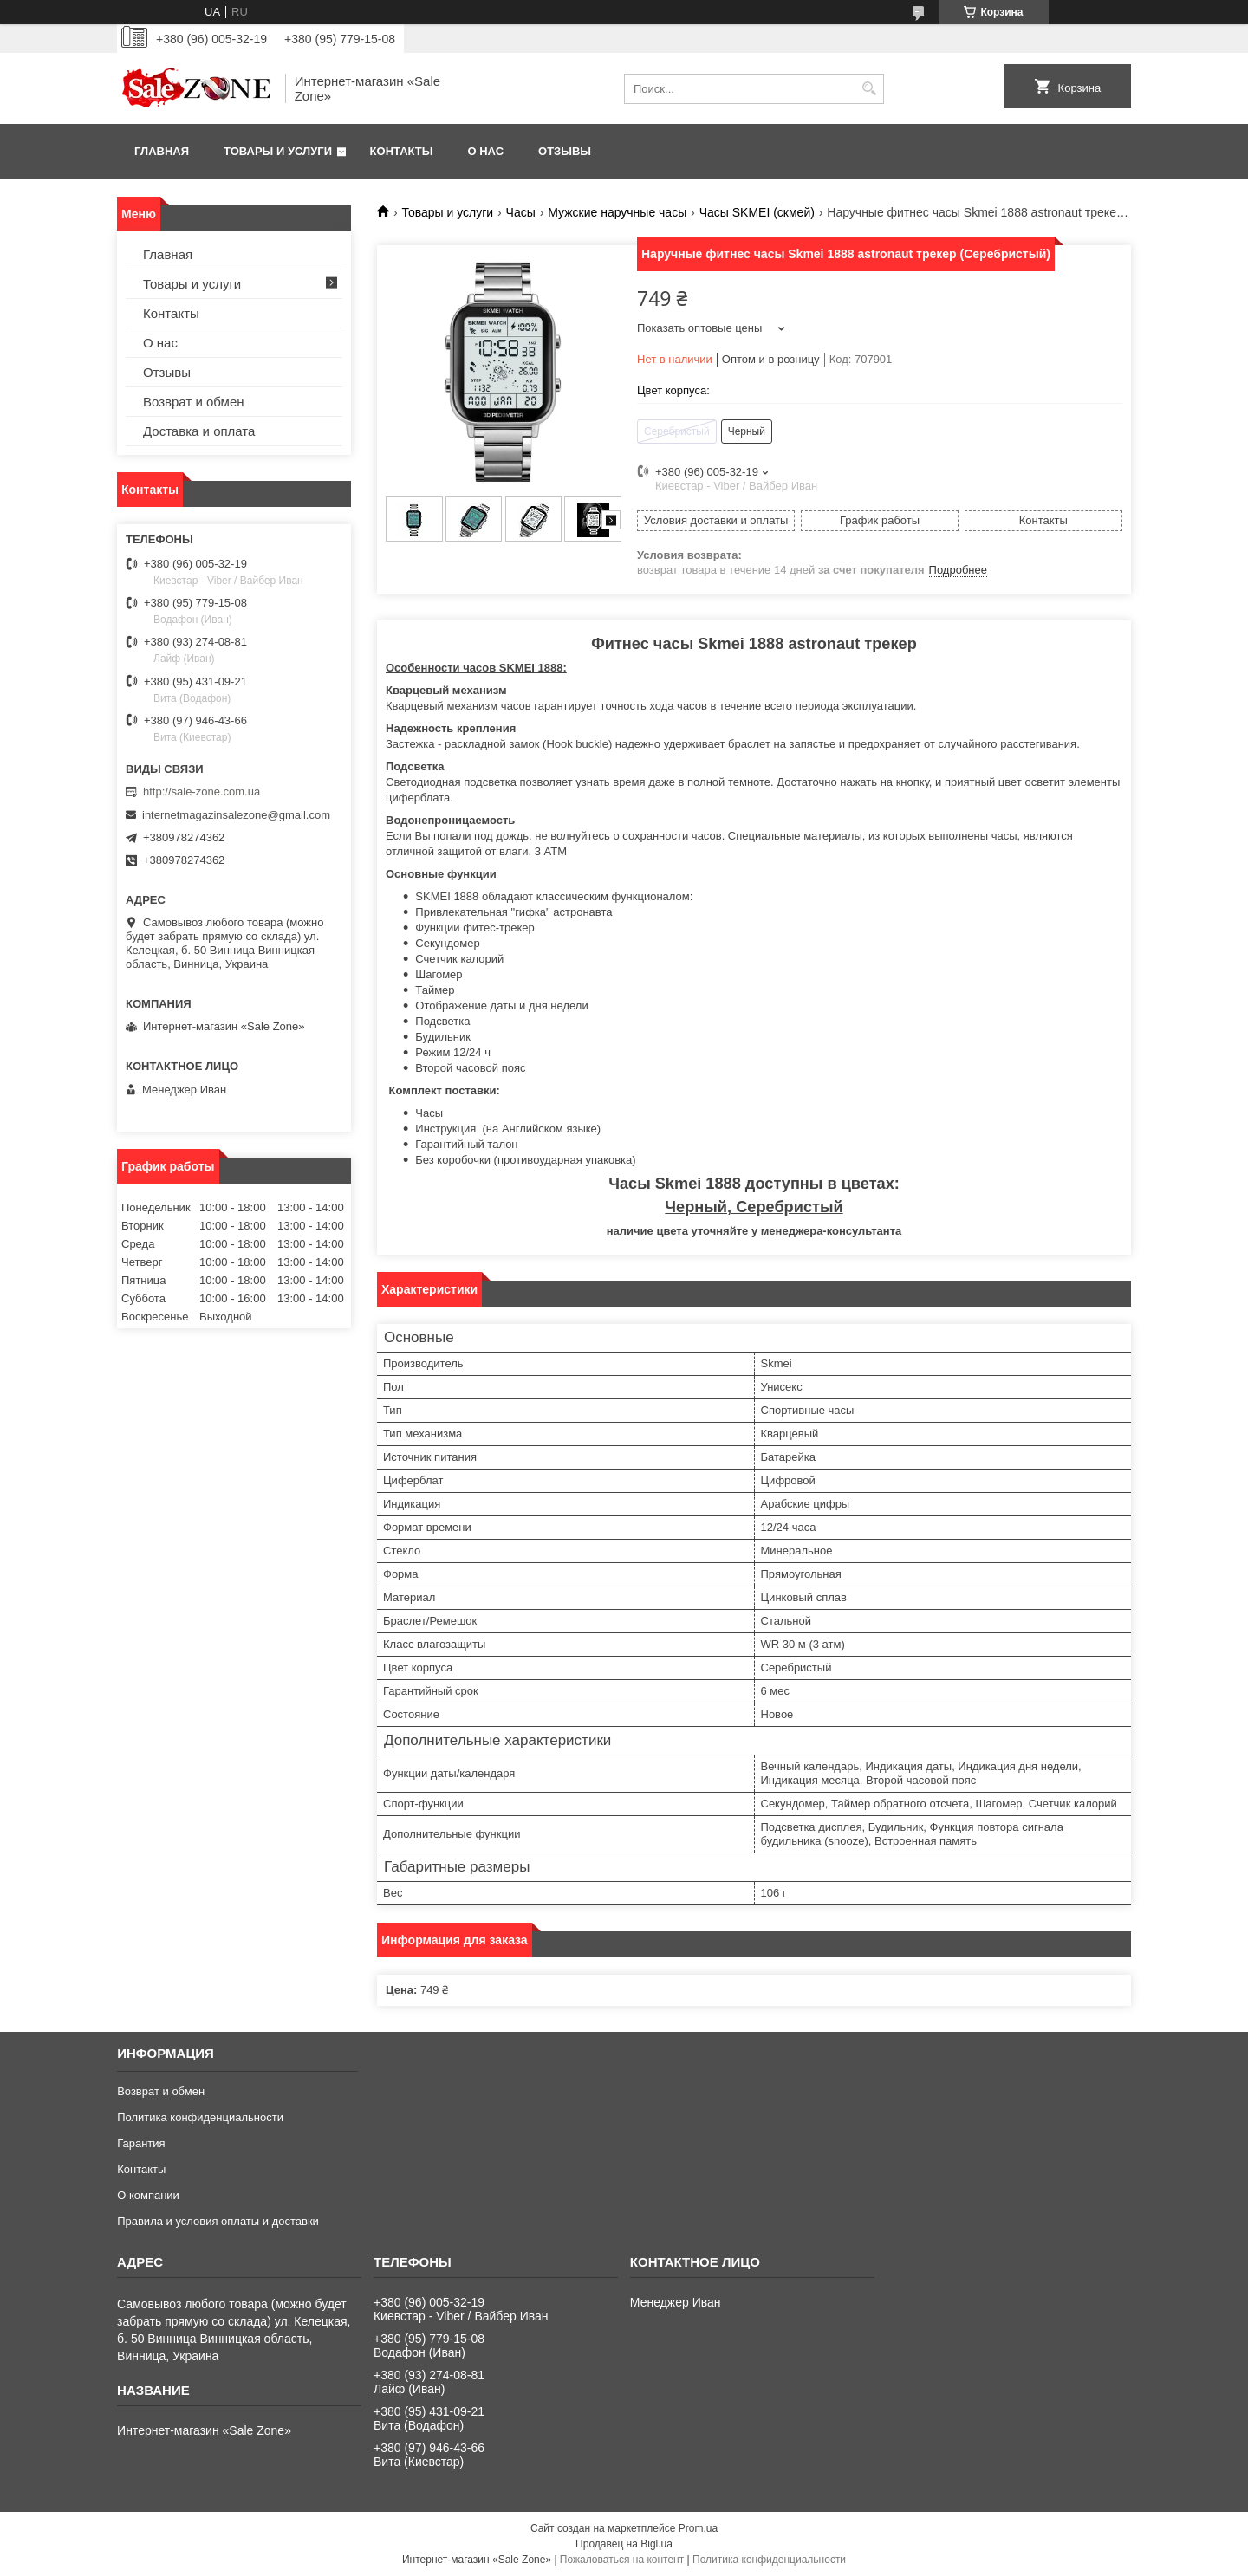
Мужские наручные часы (617, 212)
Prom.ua (698, 2528)
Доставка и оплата (199, 431)
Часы (521, 212)
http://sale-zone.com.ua (201, 791)
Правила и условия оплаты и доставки (218, 2221)
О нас (485, 151)
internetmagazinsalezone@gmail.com (236, 814)
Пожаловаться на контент (622, 2559)
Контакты (401, 151)
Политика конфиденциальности (200, 2117)
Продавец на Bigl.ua (624, 2544)
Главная (161, 151)
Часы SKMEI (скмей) (757, 212)
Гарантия (141, 2143)
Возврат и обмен (193, 401)
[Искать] (869, 89)
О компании (148, 2195)
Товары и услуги (278, 151)
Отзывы (564, 151)
